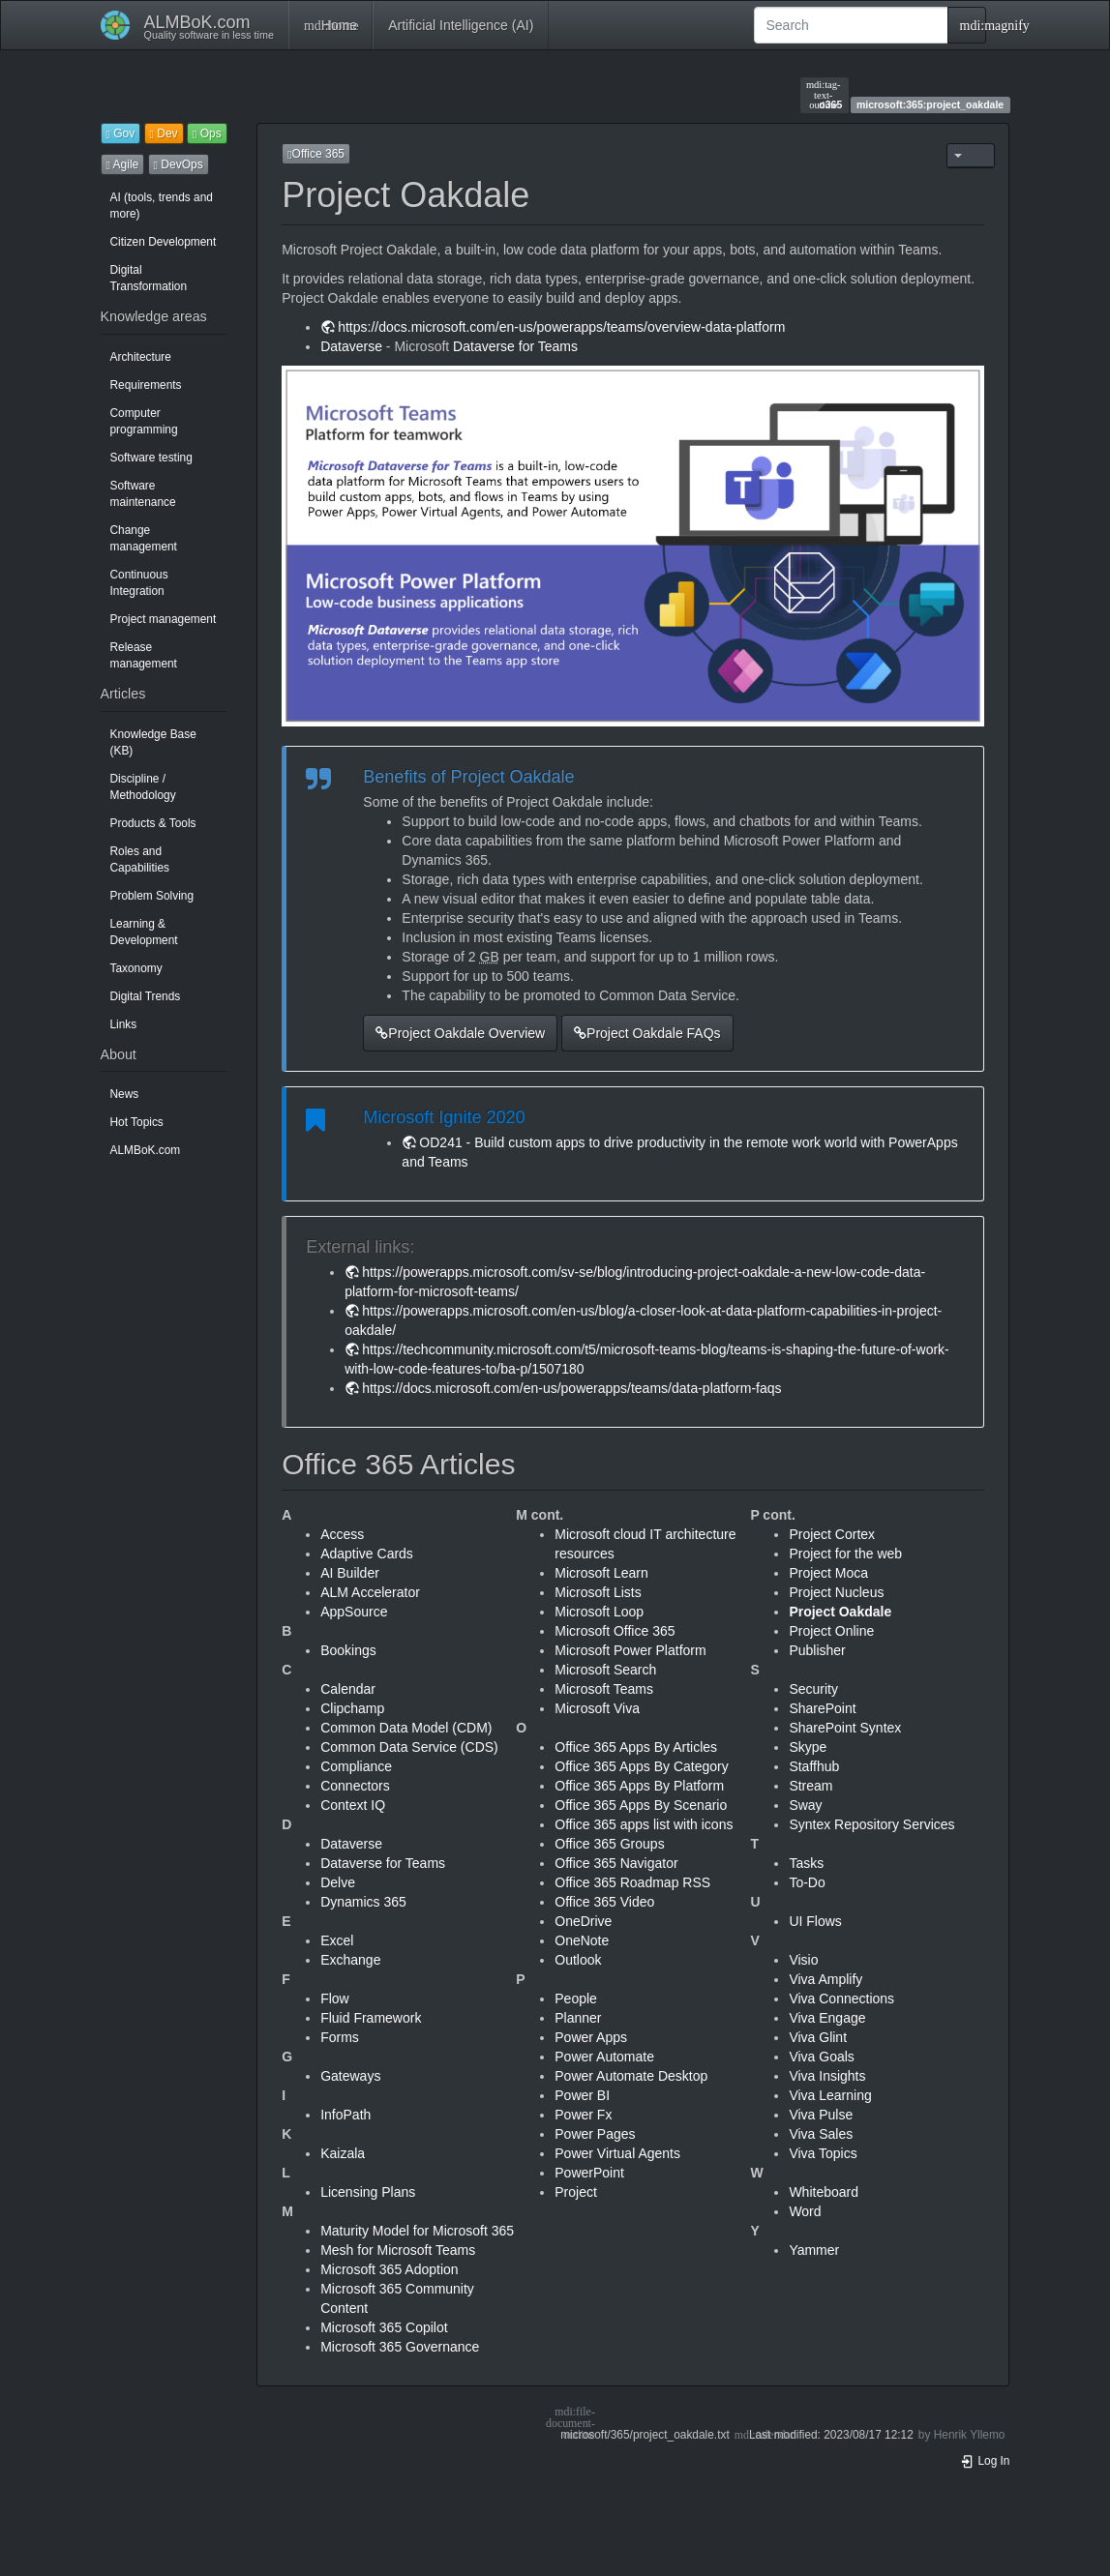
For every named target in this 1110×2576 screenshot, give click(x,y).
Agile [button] (122, 164)
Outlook (578, 1960)
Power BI (582, 2095)
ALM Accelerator (370, 1592)
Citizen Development (163, 242)
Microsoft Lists (598, 1592)
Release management (143, 655)
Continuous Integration (139, 583)
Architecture (140, 357)
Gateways (350, 2076)
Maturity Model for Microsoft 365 (417, 2230)
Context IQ (352, 1805)
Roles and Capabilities (139, 859)
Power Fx (583, 2114)
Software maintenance (143, 494)
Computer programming (144, 421)
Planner (578, 2018)
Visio (803, 1960)
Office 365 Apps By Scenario (641, 1805)
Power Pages (595, 2134)
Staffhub (814, 1766)
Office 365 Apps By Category (642, 1766)
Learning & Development (144, 932)
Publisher (817, 1650)
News (124, 1094)
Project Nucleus (836, 1592)
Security (813, 1689)
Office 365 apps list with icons (644, 1824)
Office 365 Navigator (616, 1863)
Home (330, 25)
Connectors (355, 1785)
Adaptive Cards (366, 1553)
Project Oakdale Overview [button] (460, 1033)
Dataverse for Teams (515, 346)
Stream (810, 1785)
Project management (163, 619)
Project (576, 2192)
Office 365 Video (604, 1902)
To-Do (807, 1882)
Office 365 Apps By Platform (639, 1785)
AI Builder (349, 1573)
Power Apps (591, 2037)
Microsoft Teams (604, 1689)
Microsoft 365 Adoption (389, 2269)
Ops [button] (207, 133)
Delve (337, 1882)
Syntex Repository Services (871, 1824)
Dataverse (351, 346)
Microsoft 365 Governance (399, 2346)
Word (805, 2211)
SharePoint (822, 1708)
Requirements (146, 385)
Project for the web (845, 1553)
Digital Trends (145, 996)
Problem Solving (152, 896)
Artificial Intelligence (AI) (460, 25)
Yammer (814, 2250)
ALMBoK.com (145, 1150)
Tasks (806, 1863)
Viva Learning (830, 2095)
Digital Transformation (149, 278)
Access (342, 1534)
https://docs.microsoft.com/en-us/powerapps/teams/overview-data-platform (561, 327)
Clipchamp (352, 1708)
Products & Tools (153, 823)
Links (123, 1024)
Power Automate (604, 2056)
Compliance (356, 1766)
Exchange (350, 1960)
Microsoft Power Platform (630, 1650)
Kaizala (342, 2153)
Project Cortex (832, 1534)
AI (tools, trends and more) (161, 206)
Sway (805, 1805)
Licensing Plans (367, 2192)
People (576, 1998)
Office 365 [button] (316, 154)
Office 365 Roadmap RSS (632, 1882)
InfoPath (345, 2114)
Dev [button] (164, 133)
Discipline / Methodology (143, 787)
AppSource (353, 1611)
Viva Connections (841, 1998)
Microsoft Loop (599, 1611)
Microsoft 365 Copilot (384, 2327)
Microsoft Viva (597, 1708)
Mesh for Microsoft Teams (397, 2250)
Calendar (347, 1689)
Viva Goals (821, 2056)
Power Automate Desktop (631, 2076)
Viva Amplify (825, 1979)
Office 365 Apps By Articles (636, 1747)
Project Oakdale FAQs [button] (647, 1033)
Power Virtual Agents (617, 2153)
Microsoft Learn (601, 1573)
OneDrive (583, 1921)
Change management (143, 538)
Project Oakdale (840, 1611)
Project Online (831, 1631)
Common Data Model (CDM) (406, 1727)
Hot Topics (137, 1122)
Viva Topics (822, 2153)
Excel (336, 1940)
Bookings (348, 1650)
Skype (807, 1747)
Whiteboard (823, 2192)
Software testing (151, 457)
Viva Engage (827, 2018)
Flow (334, 1998)
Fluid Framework (370, 2018)
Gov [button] (120, 133)
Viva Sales (821, 2134)
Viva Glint (818, 2037)
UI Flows (815, 1921)
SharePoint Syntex (845, 1727)
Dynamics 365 (363, 1902)
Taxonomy (136, 968)
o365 (824, 94)
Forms (339, 2037)
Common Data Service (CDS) (409, 1747)
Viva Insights (827, 2076)
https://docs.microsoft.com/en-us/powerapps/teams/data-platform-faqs (571, 1388)
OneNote (582, 1940)
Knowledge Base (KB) (153, 742)
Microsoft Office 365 (615, 1631)
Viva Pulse (821, 2114)
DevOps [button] (178, 164)
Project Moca (828, 1573)
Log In (985, 2461)
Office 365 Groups (609, 1843)
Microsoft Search (605, 1669)
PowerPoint (589, 2172)
